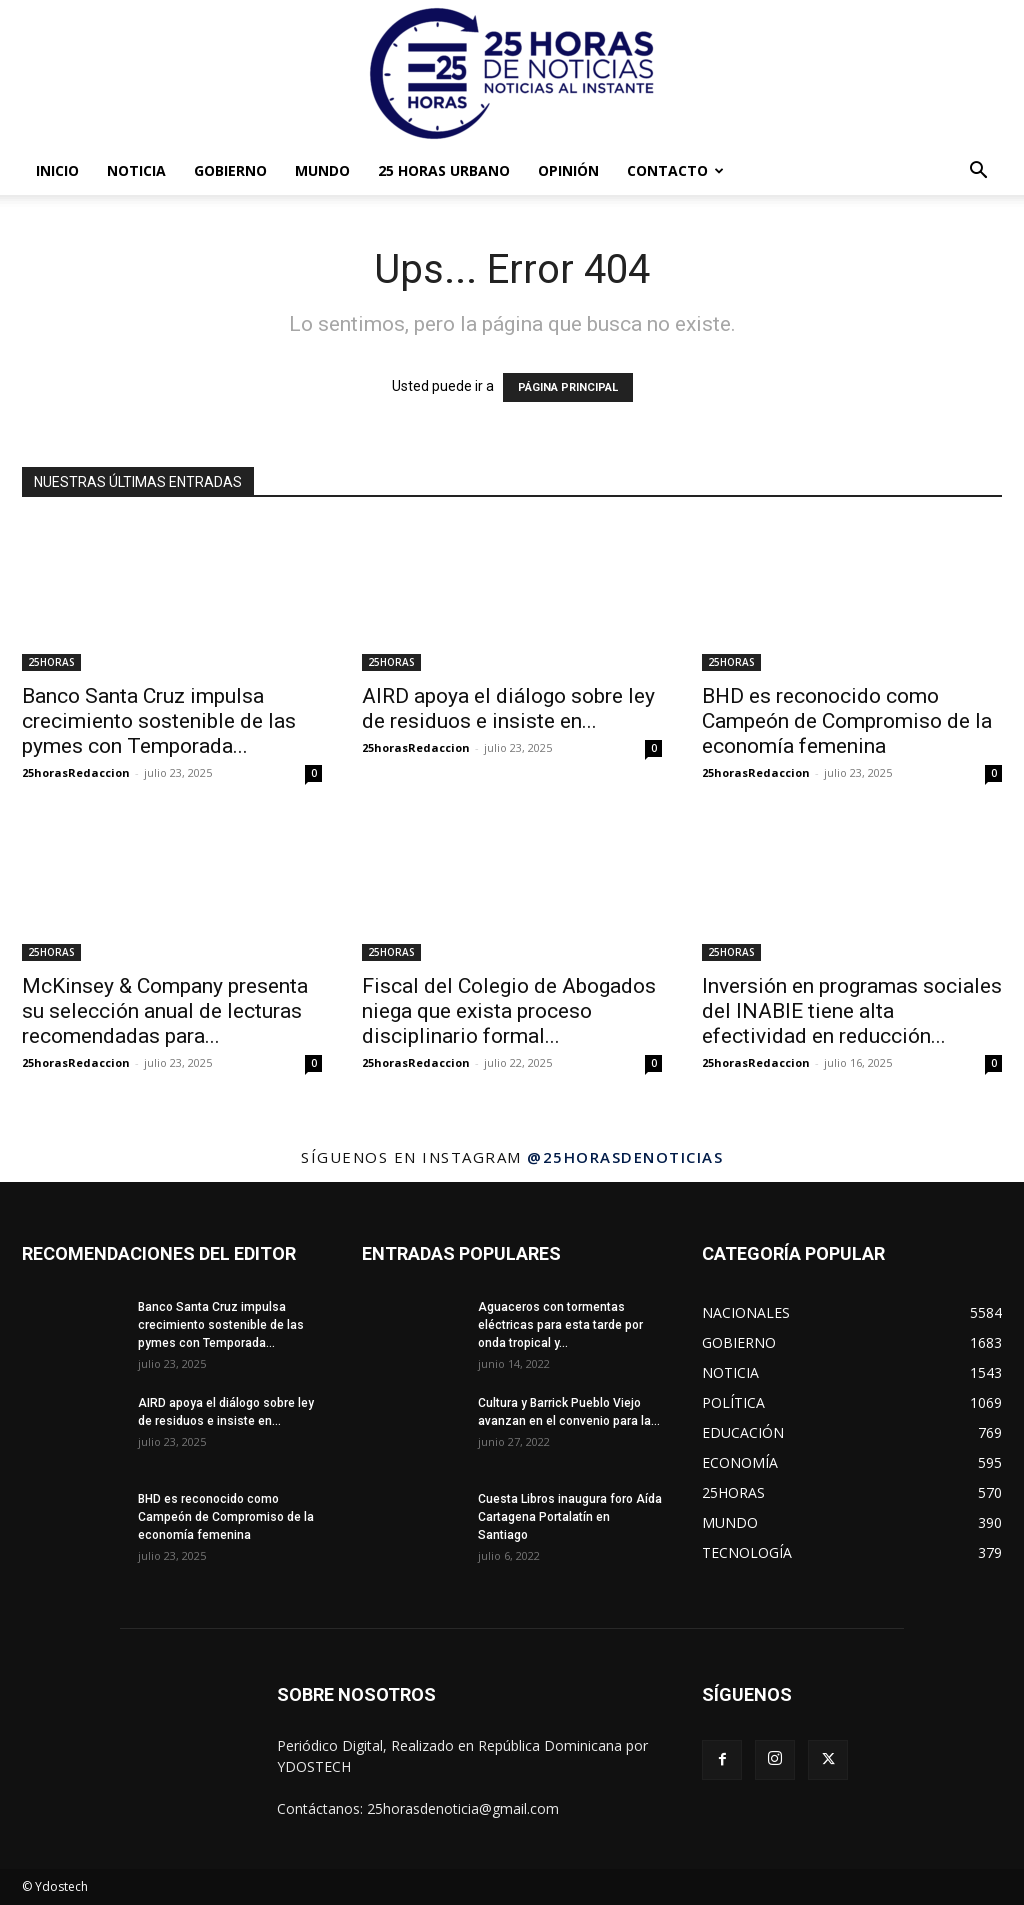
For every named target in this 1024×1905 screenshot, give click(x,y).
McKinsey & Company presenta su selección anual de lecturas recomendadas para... (165, 1011)
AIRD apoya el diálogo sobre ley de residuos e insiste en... (508, 708)
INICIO (57, 170)
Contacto (675, 170)
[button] (978, 172)
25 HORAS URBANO (444, 170)
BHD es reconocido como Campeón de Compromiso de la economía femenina (847, 721)
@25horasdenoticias (625, 1157)
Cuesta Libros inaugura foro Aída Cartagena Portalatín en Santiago (570, 1517)
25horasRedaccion (76, 772)
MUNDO (322, 170)
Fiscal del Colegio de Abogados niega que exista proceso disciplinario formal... (509, 1011)
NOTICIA (136, 170)
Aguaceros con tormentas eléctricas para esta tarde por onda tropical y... (560, 1325)
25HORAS (51, 662)
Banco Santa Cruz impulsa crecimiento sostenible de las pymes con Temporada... (159, 721)
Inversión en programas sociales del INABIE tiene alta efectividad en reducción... (852, 1011)
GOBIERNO (230, 170)
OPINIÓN (568, 170)
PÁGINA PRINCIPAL (568, 387)
